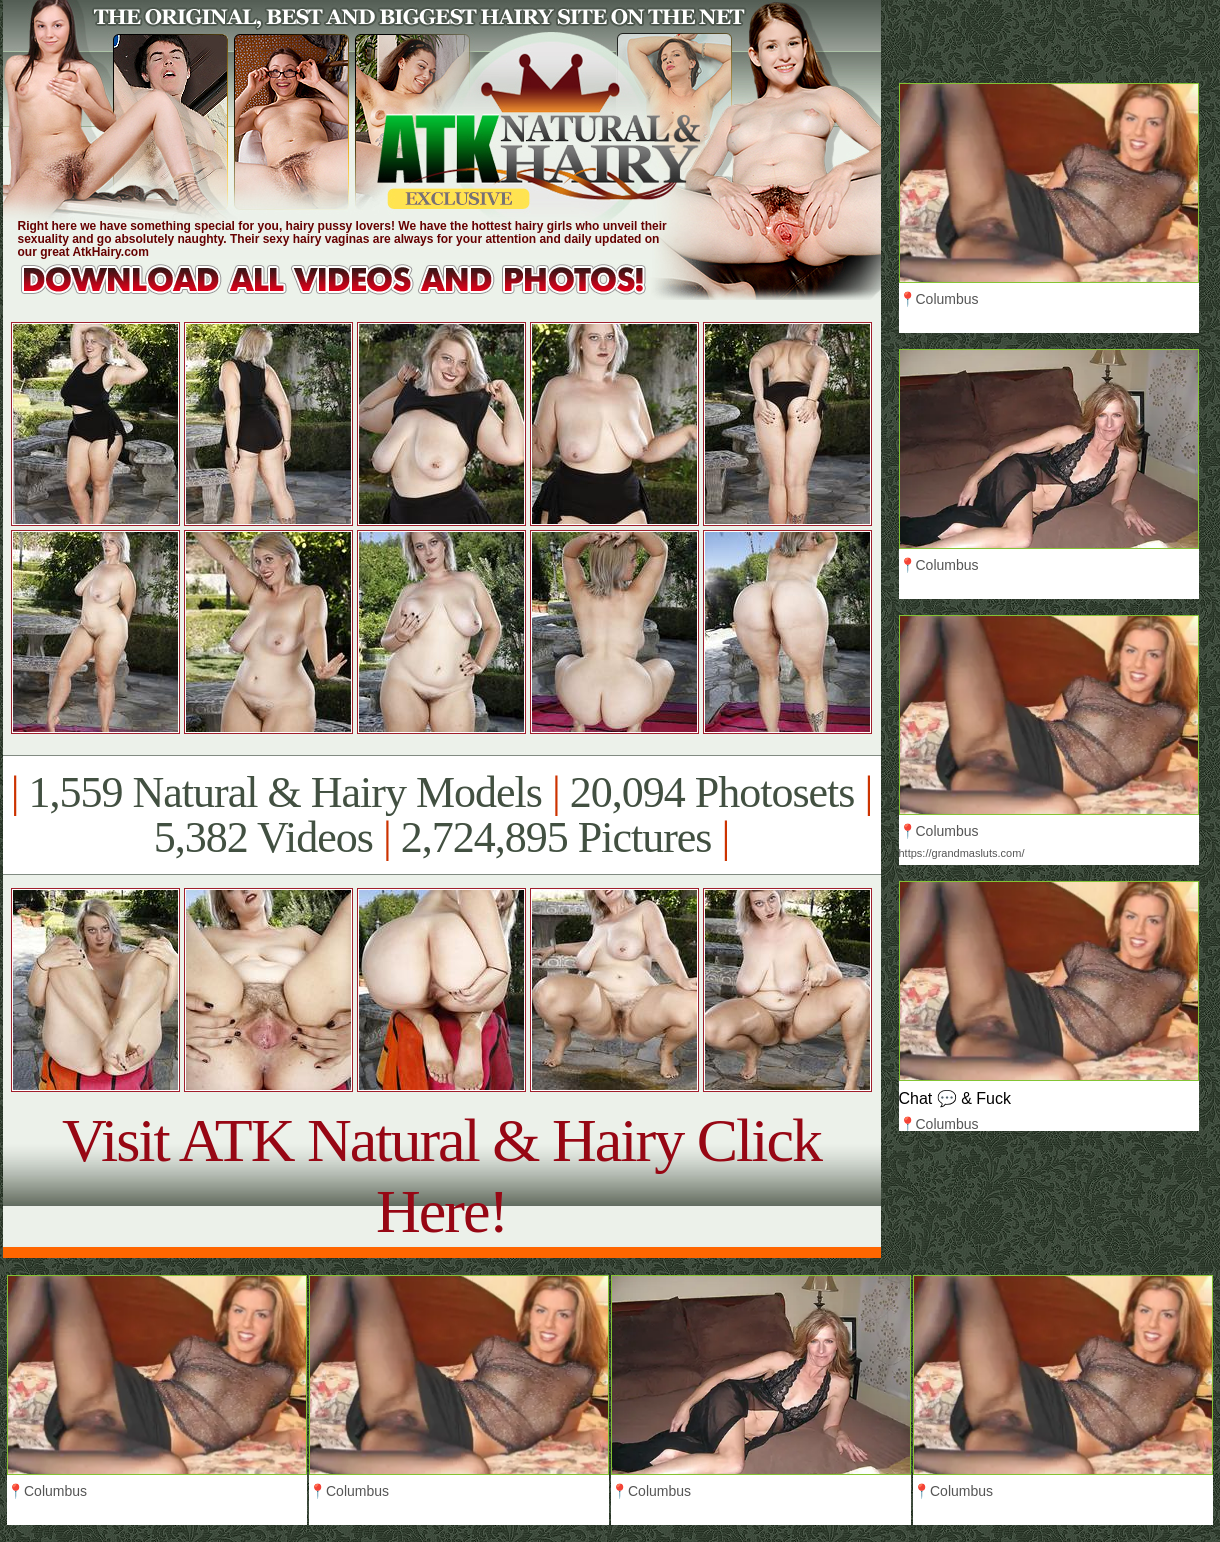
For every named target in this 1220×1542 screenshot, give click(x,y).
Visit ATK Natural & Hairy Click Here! (441, 1175)
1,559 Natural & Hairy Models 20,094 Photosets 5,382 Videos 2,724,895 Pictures (441, 815)
